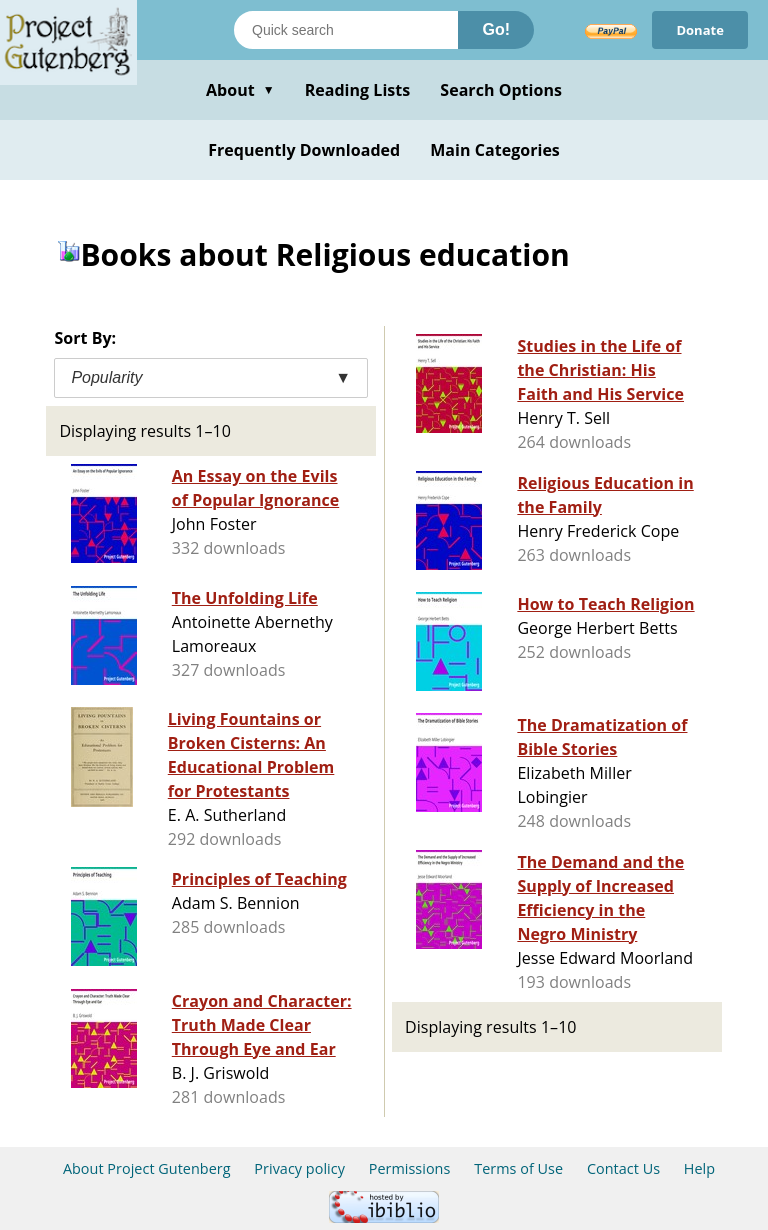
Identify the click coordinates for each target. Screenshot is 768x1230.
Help (699, 1168)
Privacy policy (299, 1168)
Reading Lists (358, 90)
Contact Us (623, 1168)
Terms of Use (518, 1168)
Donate (700, 30)
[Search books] (346, 30)
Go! (496, 29)
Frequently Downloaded (304, 150)
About (240, 90)
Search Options (501, 90)
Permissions (410, 1168)
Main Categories (495, 150)
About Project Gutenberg (147, 1168)
